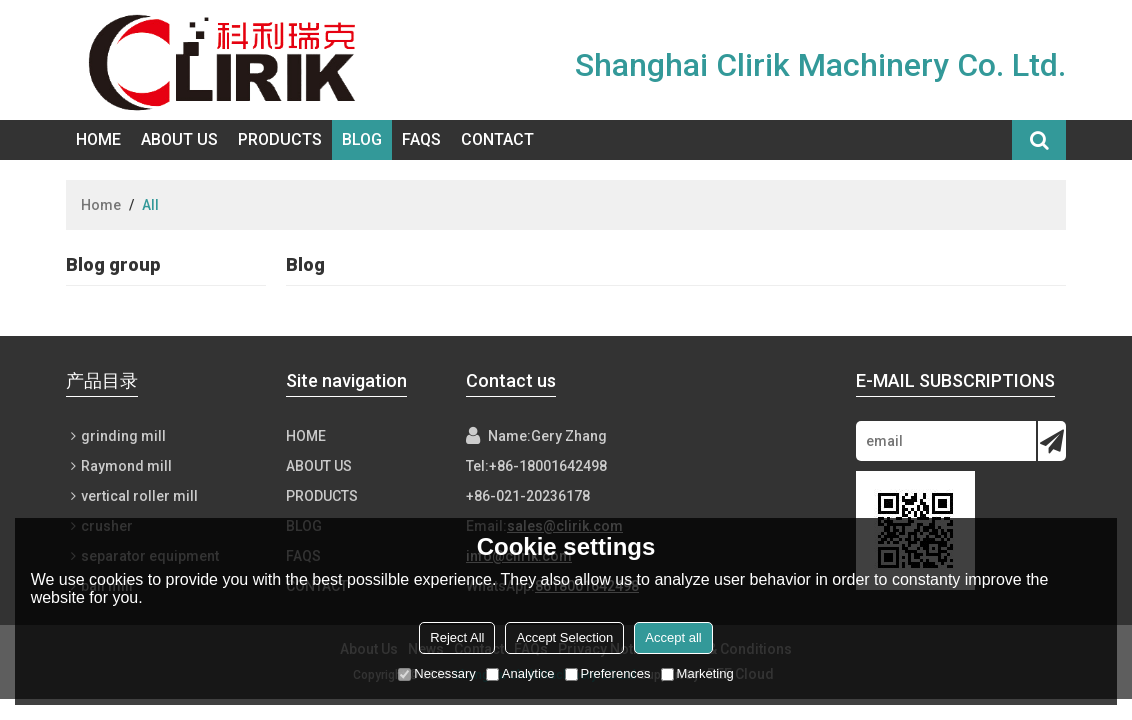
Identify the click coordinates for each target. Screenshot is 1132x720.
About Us (179, 139)
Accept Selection (564, 637)
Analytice (520, 673)
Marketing (697, 673)
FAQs (421, 139)
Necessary (436, 673)
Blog (362, 139)
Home (98, 139)
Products (280, 139)
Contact (497, 139)
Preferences (608, 673)
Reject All (457, 637)
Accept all (673, 637)
